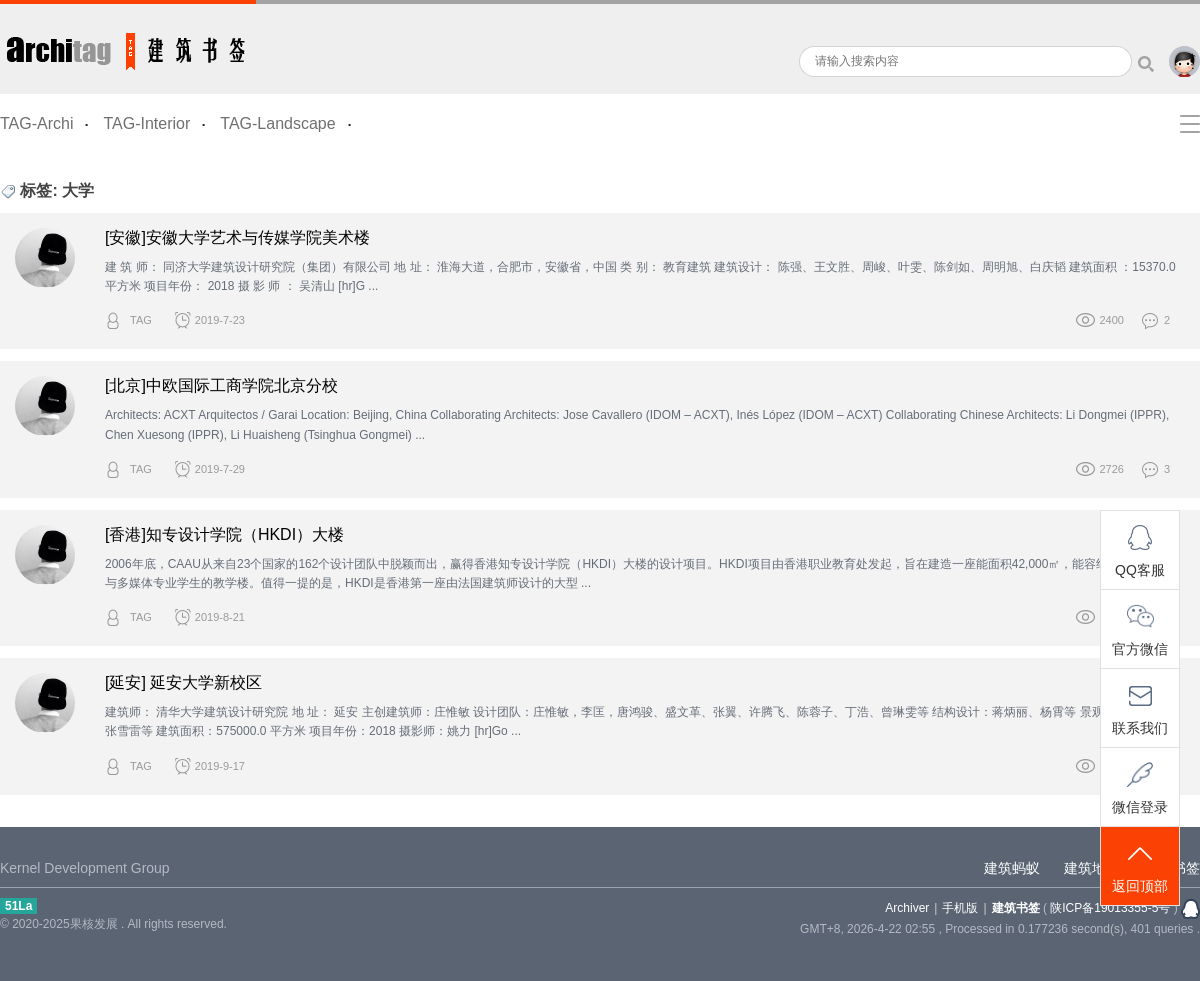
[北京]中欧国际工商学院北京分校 (221, 385)
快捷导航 (1190, 124)
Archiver (907, 908)
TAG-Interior (146, 123)
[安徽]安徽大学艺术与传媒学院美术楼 (237, 237)
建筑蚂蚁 (1012, 868)
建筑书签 (128, 47)
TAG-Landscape (277, 123)
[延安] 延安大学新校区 (183, 682)
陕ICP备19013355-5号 (1110, 908)
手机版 (960, 908)
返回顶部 (1140, 867)
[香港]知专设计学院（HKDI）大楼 (224, 534)
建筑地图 (1092, 868)
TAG (141, 320)
